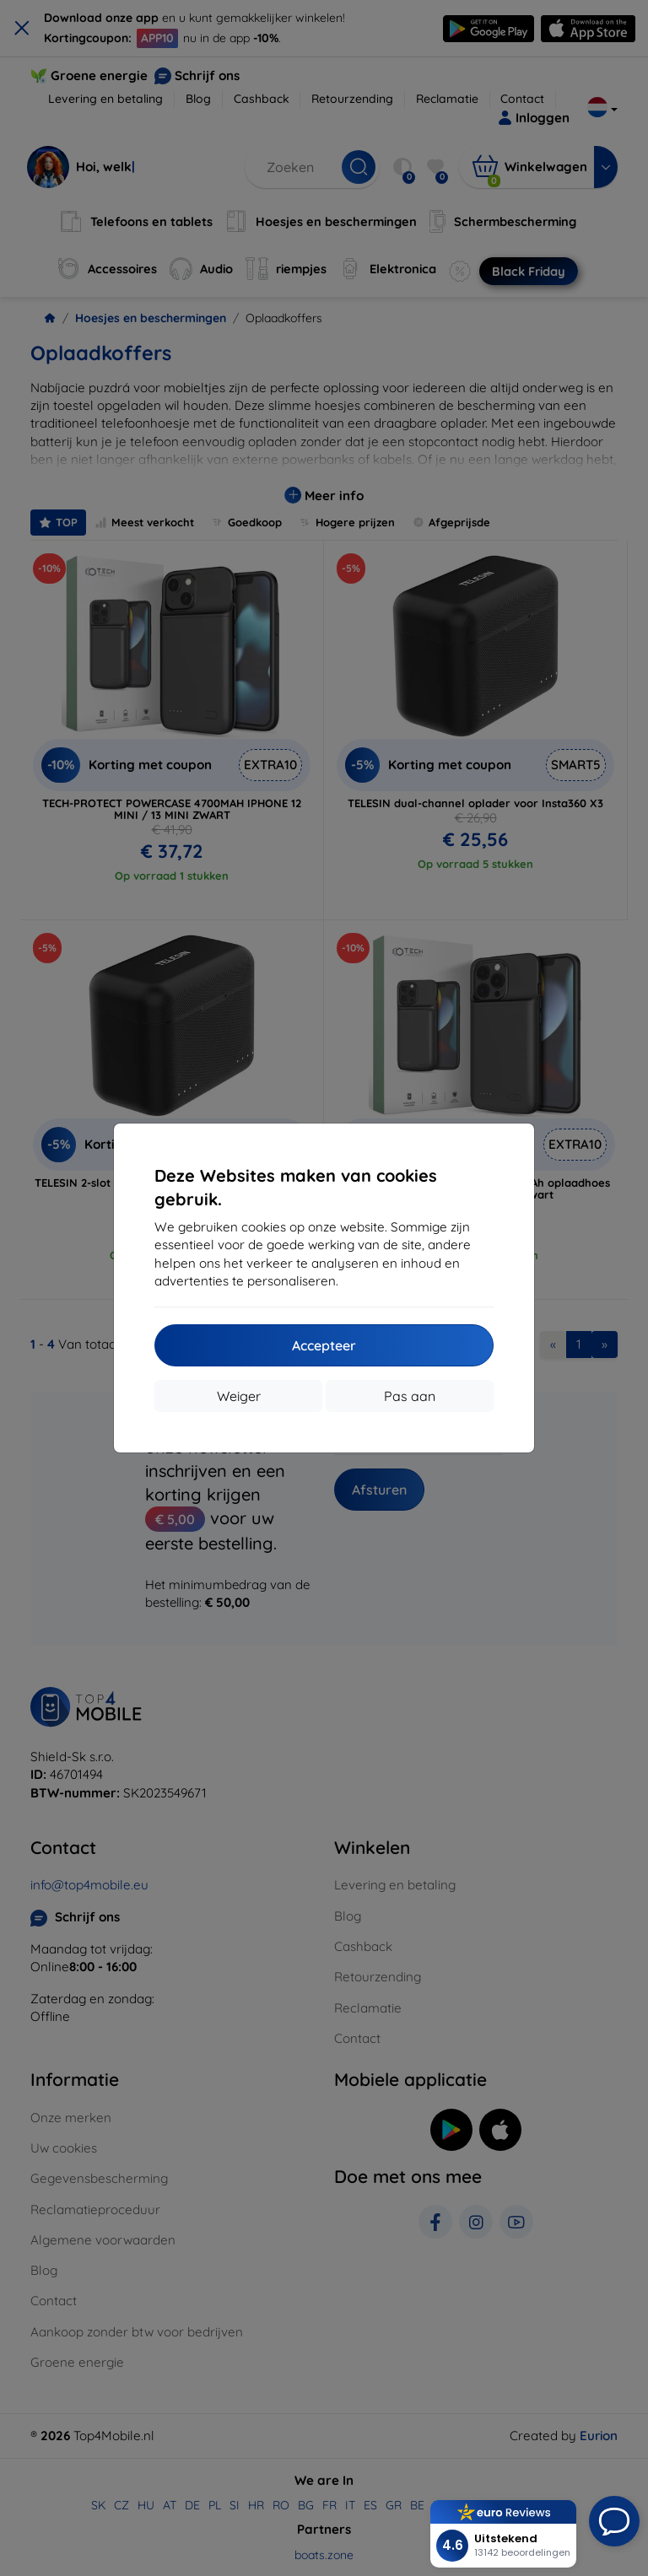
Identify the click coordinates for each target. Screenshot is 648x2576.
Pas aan (409, 1396)
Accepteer (324, 1345)
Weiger (239, 1396)
